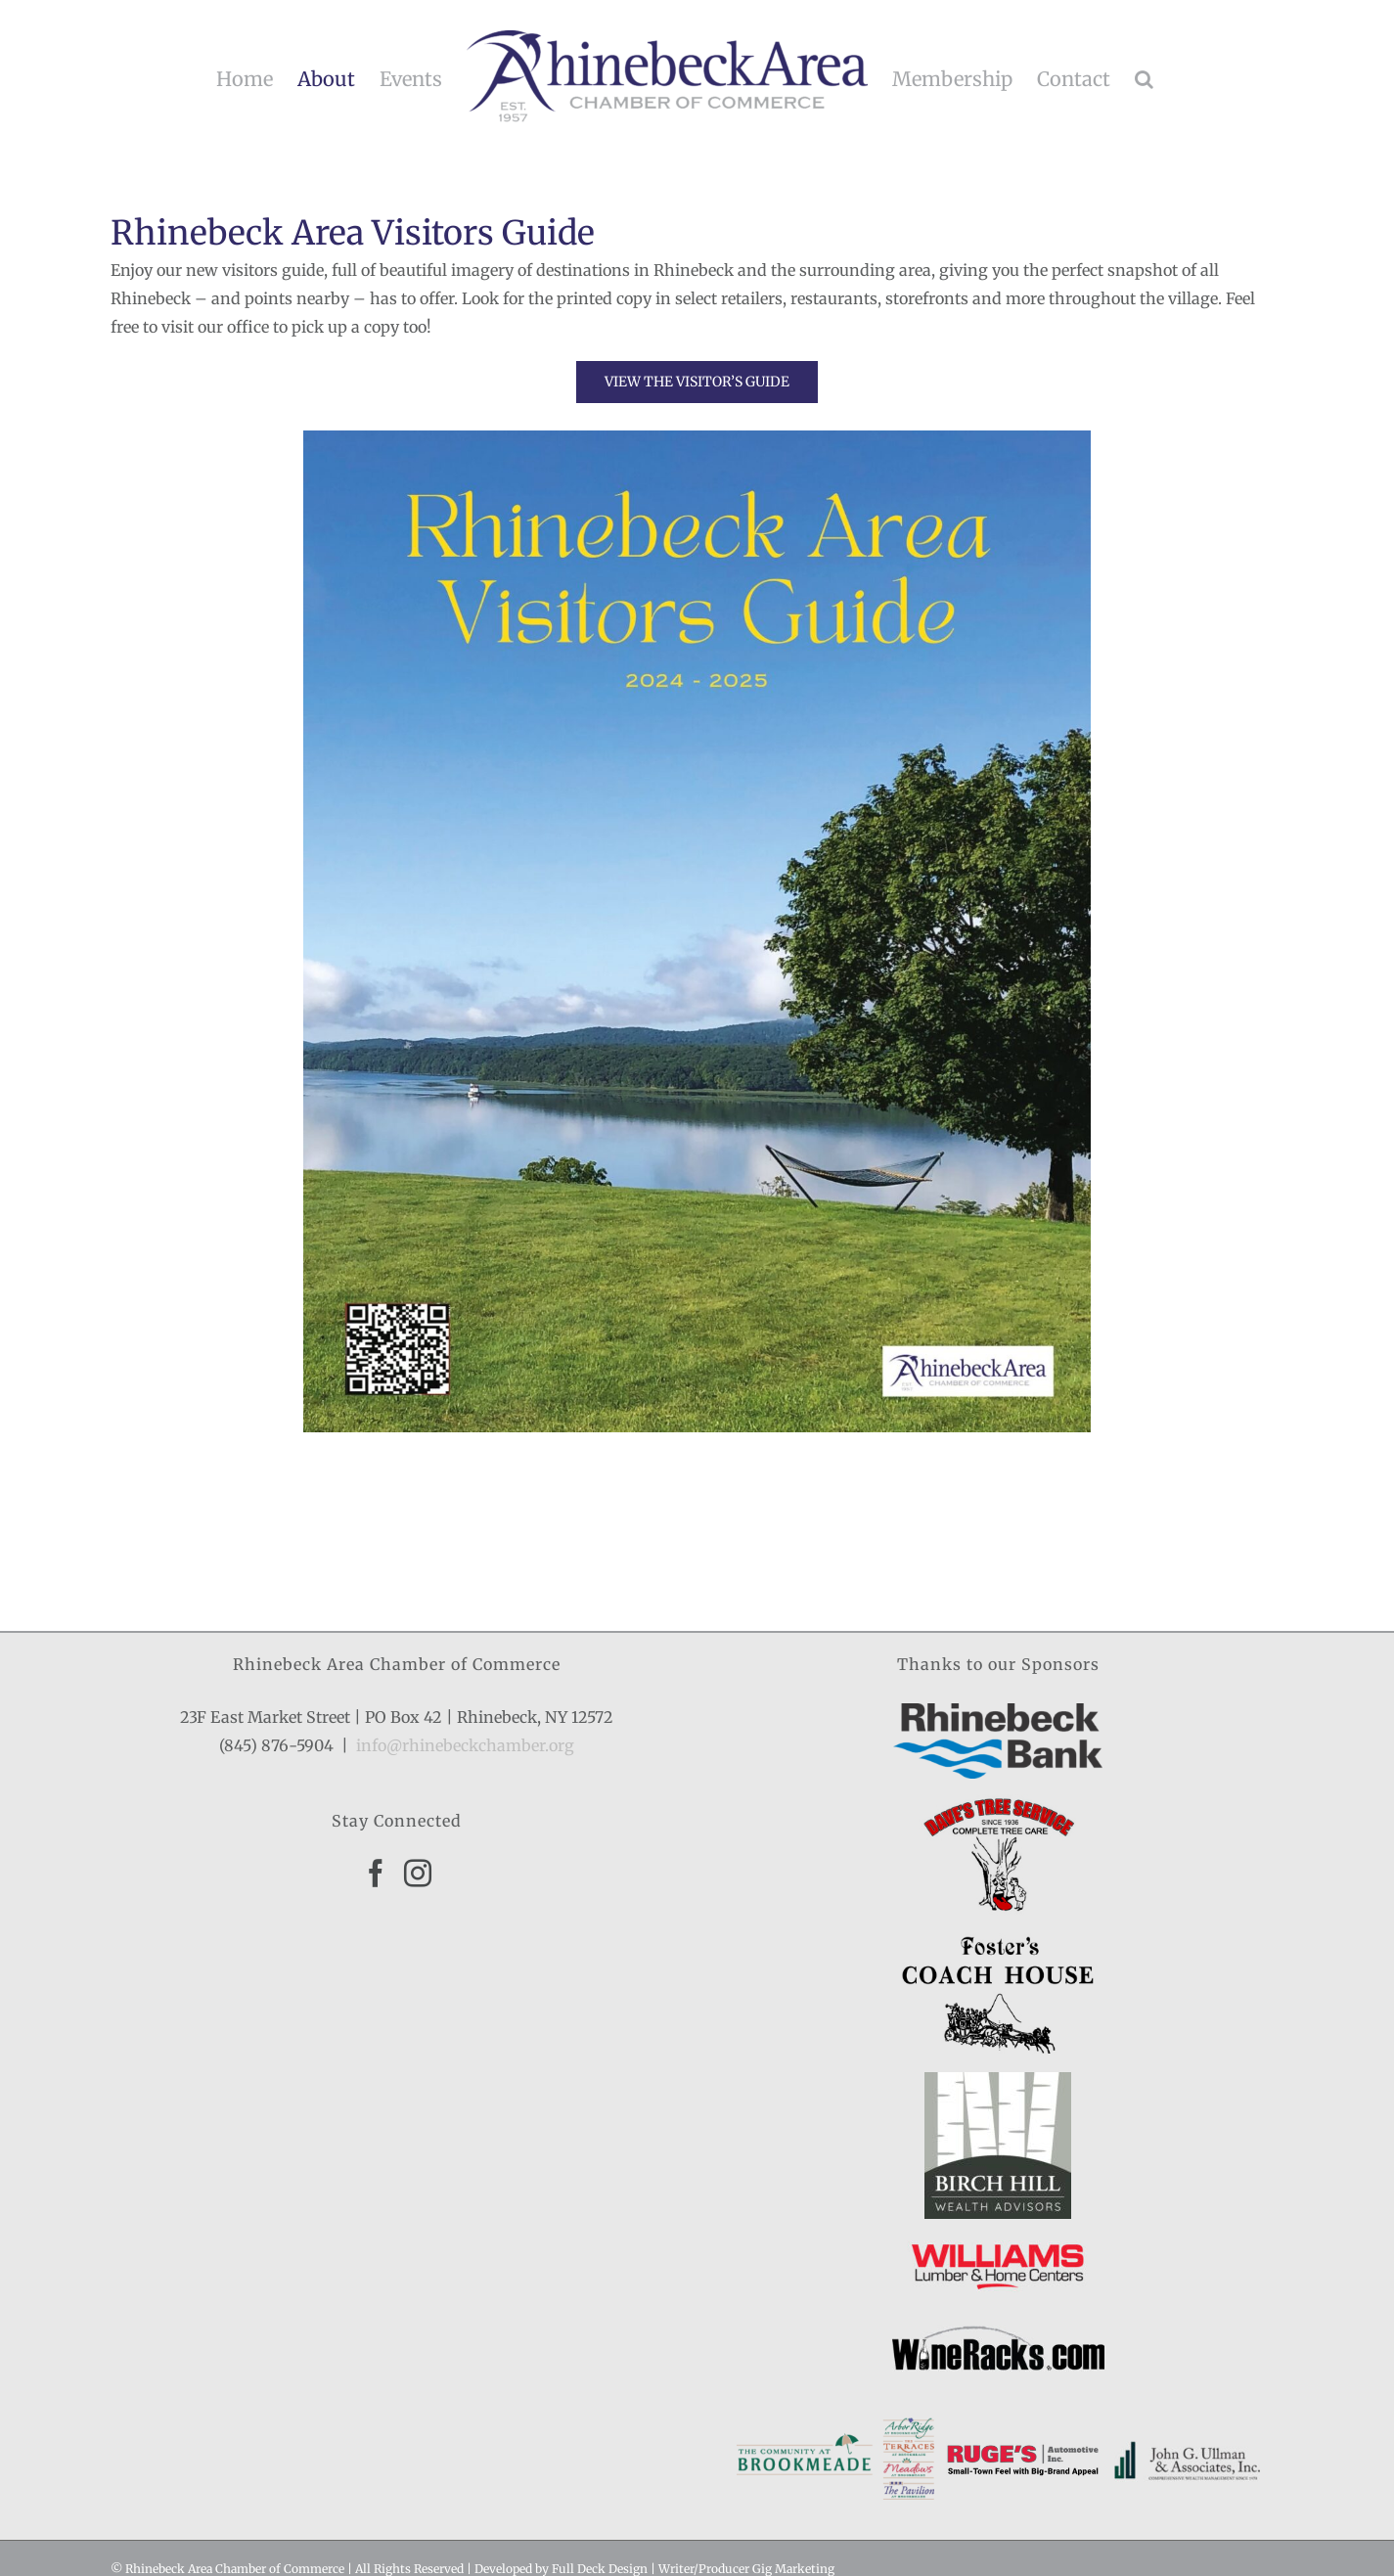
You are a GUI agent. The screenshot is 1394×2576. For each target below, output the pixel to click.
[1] (697, 438)
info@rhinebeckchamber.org (465, 1745)
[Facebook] (375, 1873)
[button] (1144, 79)
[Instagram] (417, 1873)
